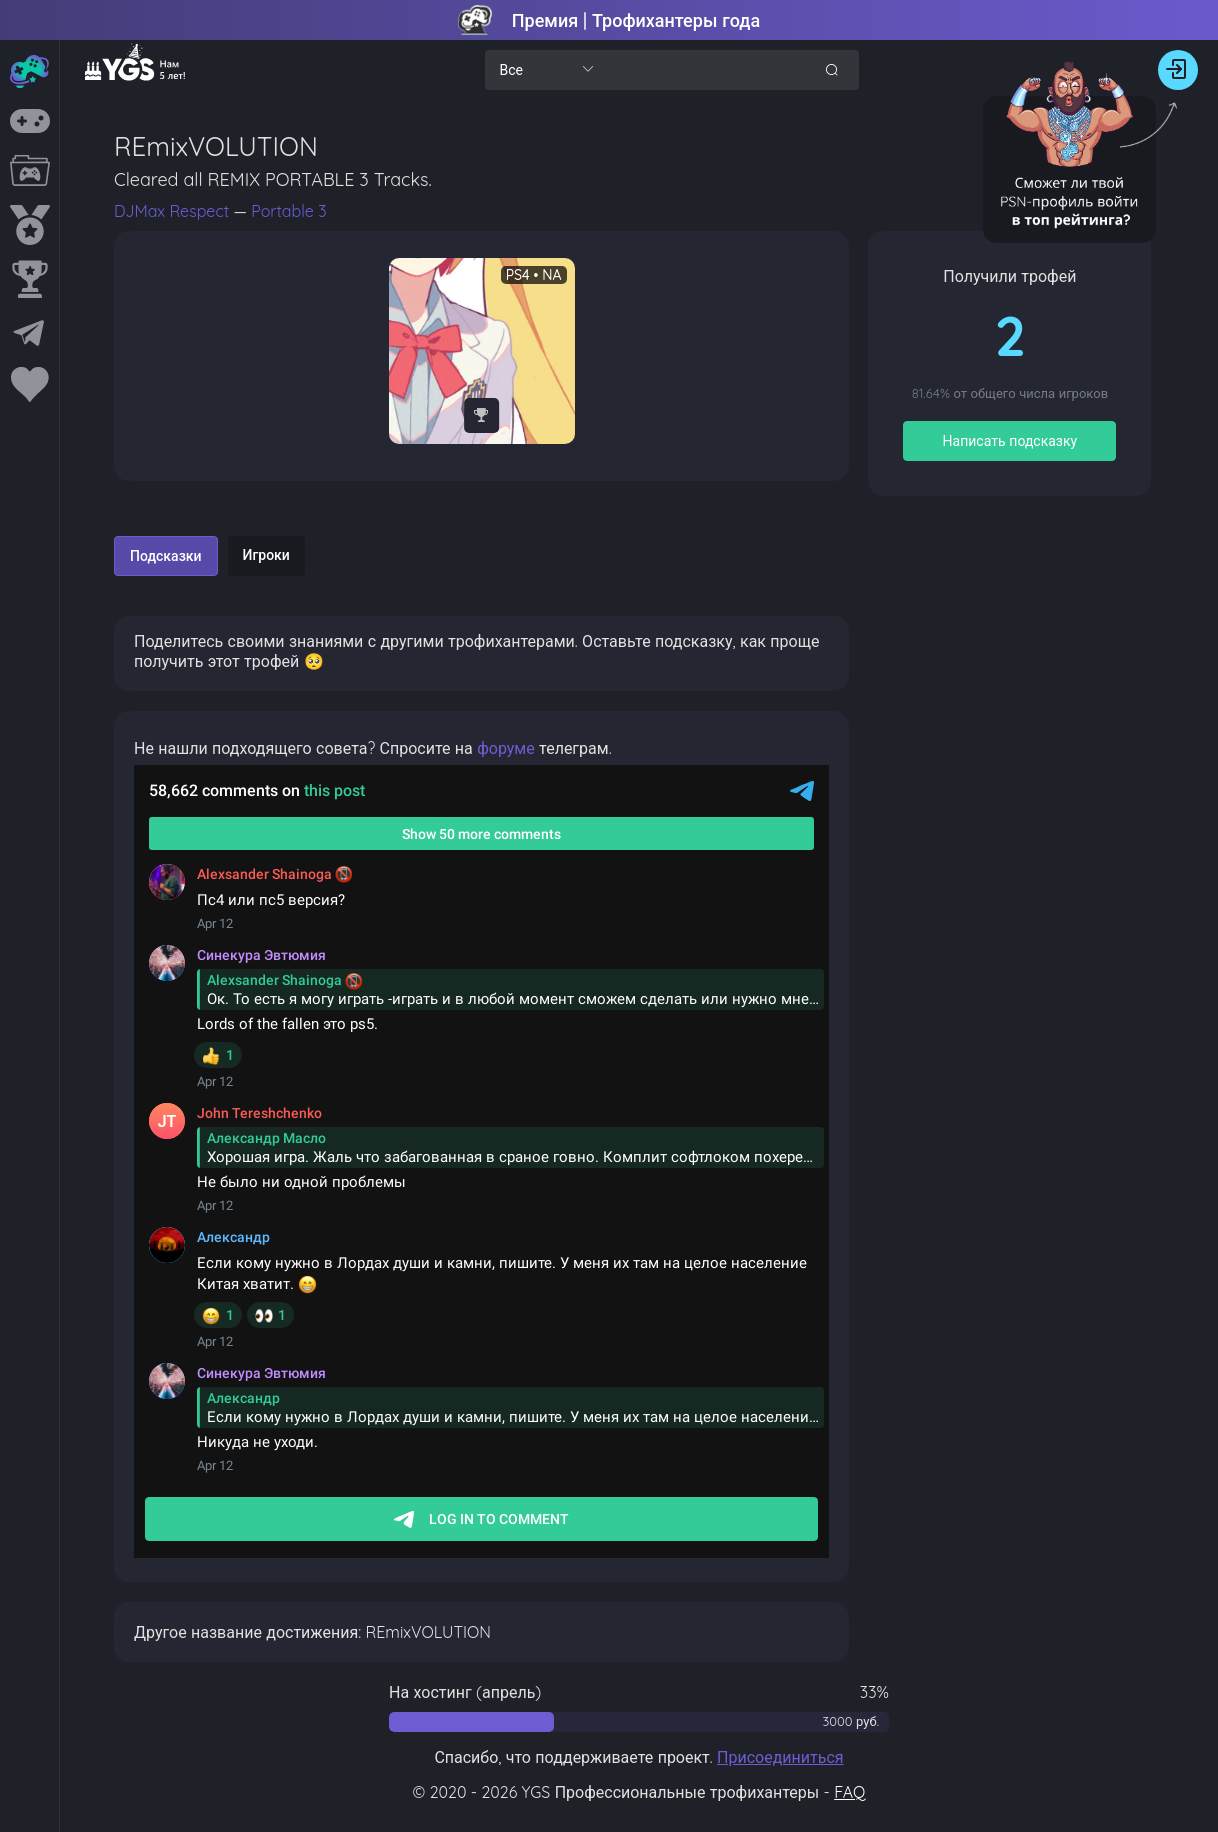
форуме (506, 748)
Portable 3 (288, 211)
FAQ (849, 1792)
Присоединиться (780, 1757)
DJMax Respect (173, 211)
